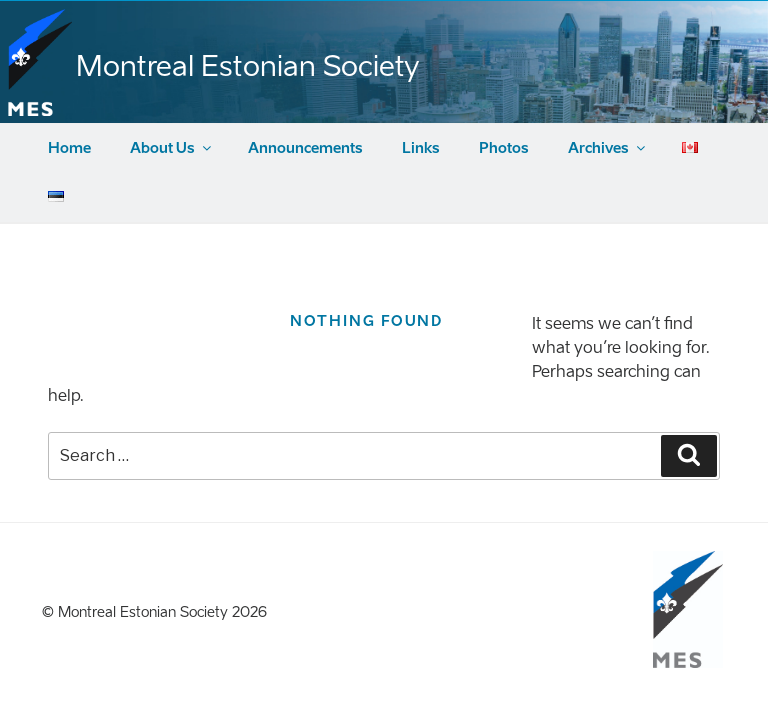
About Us (172, 148)
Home (69, 148)
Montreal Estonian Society (247, 66)
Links (421, 148)
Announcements (305, 148)
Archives (608, 148)
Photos (504, 148)
